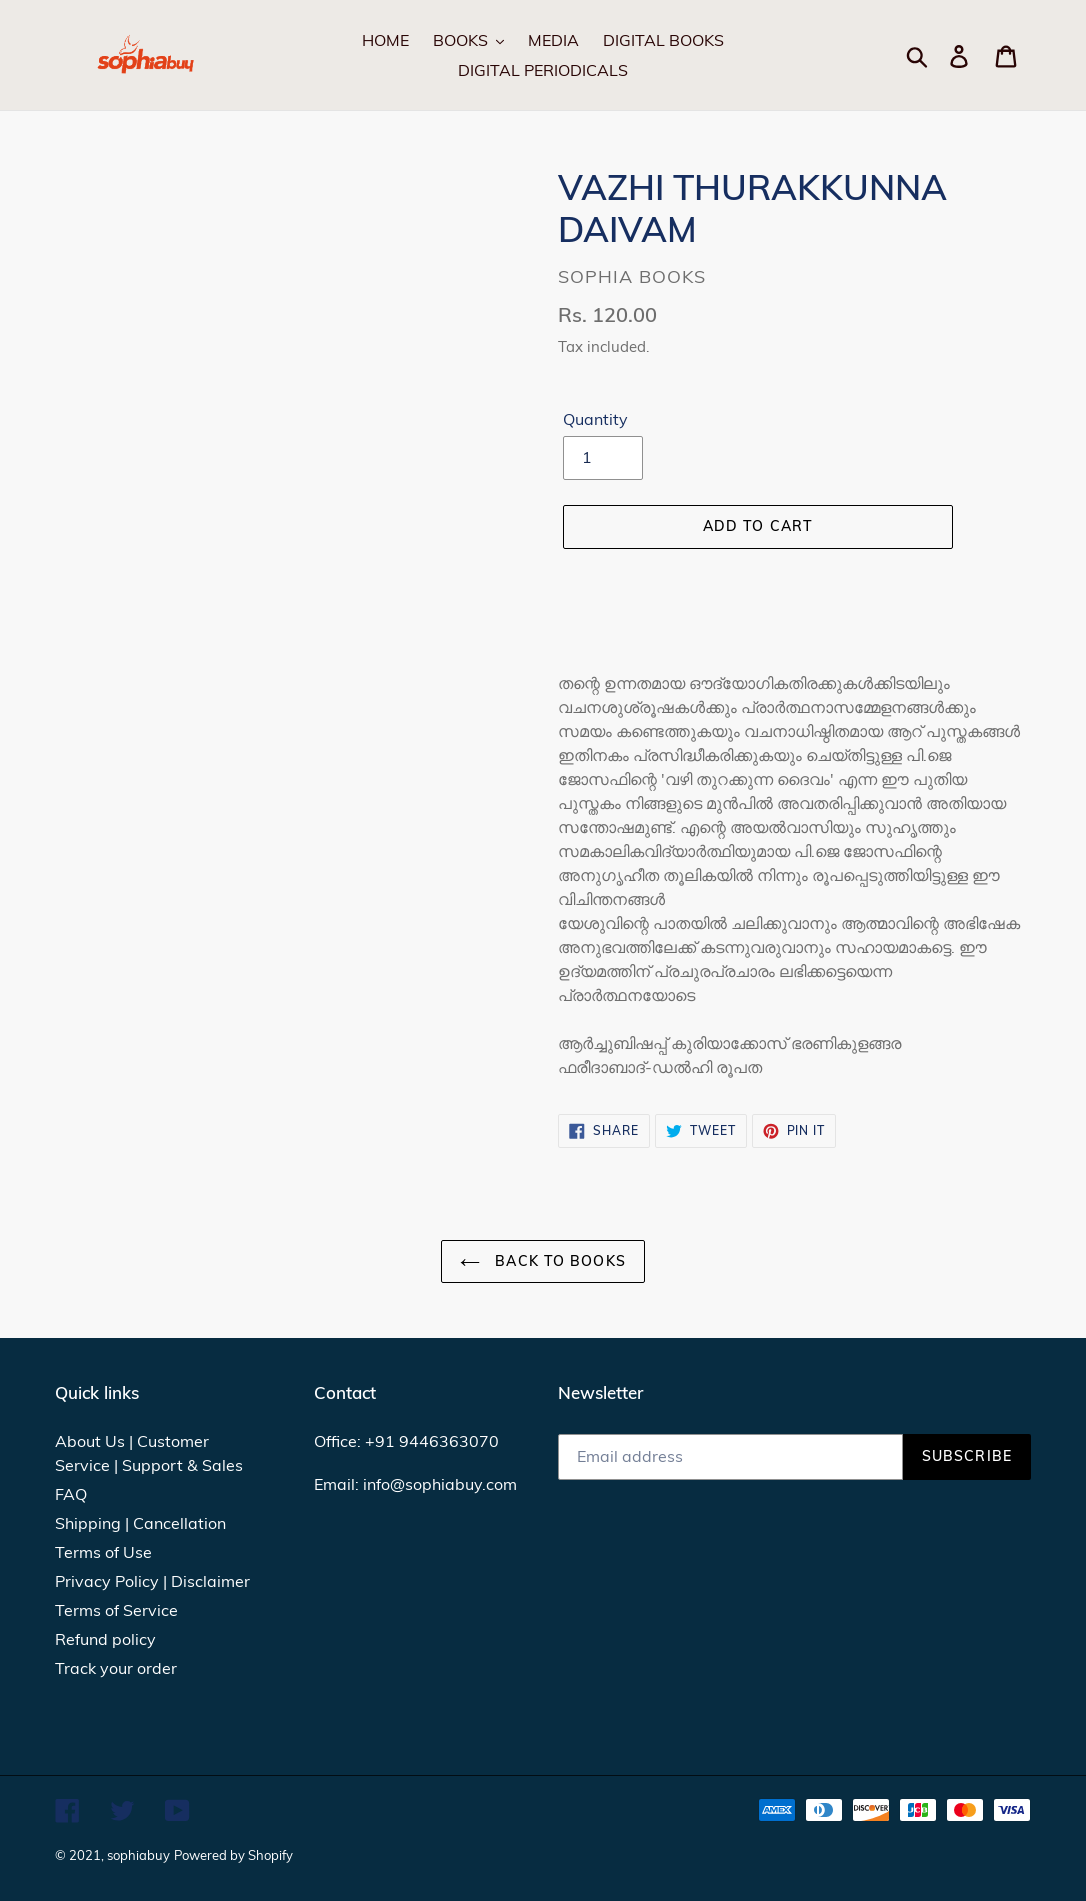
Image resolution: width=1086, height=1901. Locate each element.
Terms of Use (103, 1552)
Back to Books (543, 1261)
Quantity (595, 419)
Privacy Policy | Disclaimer (152, 1581)
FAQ (71, 1494)
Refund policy (105, 1639)
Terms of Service (116, 1610)
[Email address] (730, 1457)
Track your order (116, 1668)
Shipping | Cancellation (140, 1523)
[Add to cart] (758, 527)
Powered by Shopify (233, 1855)
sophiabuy (138, 1855)
